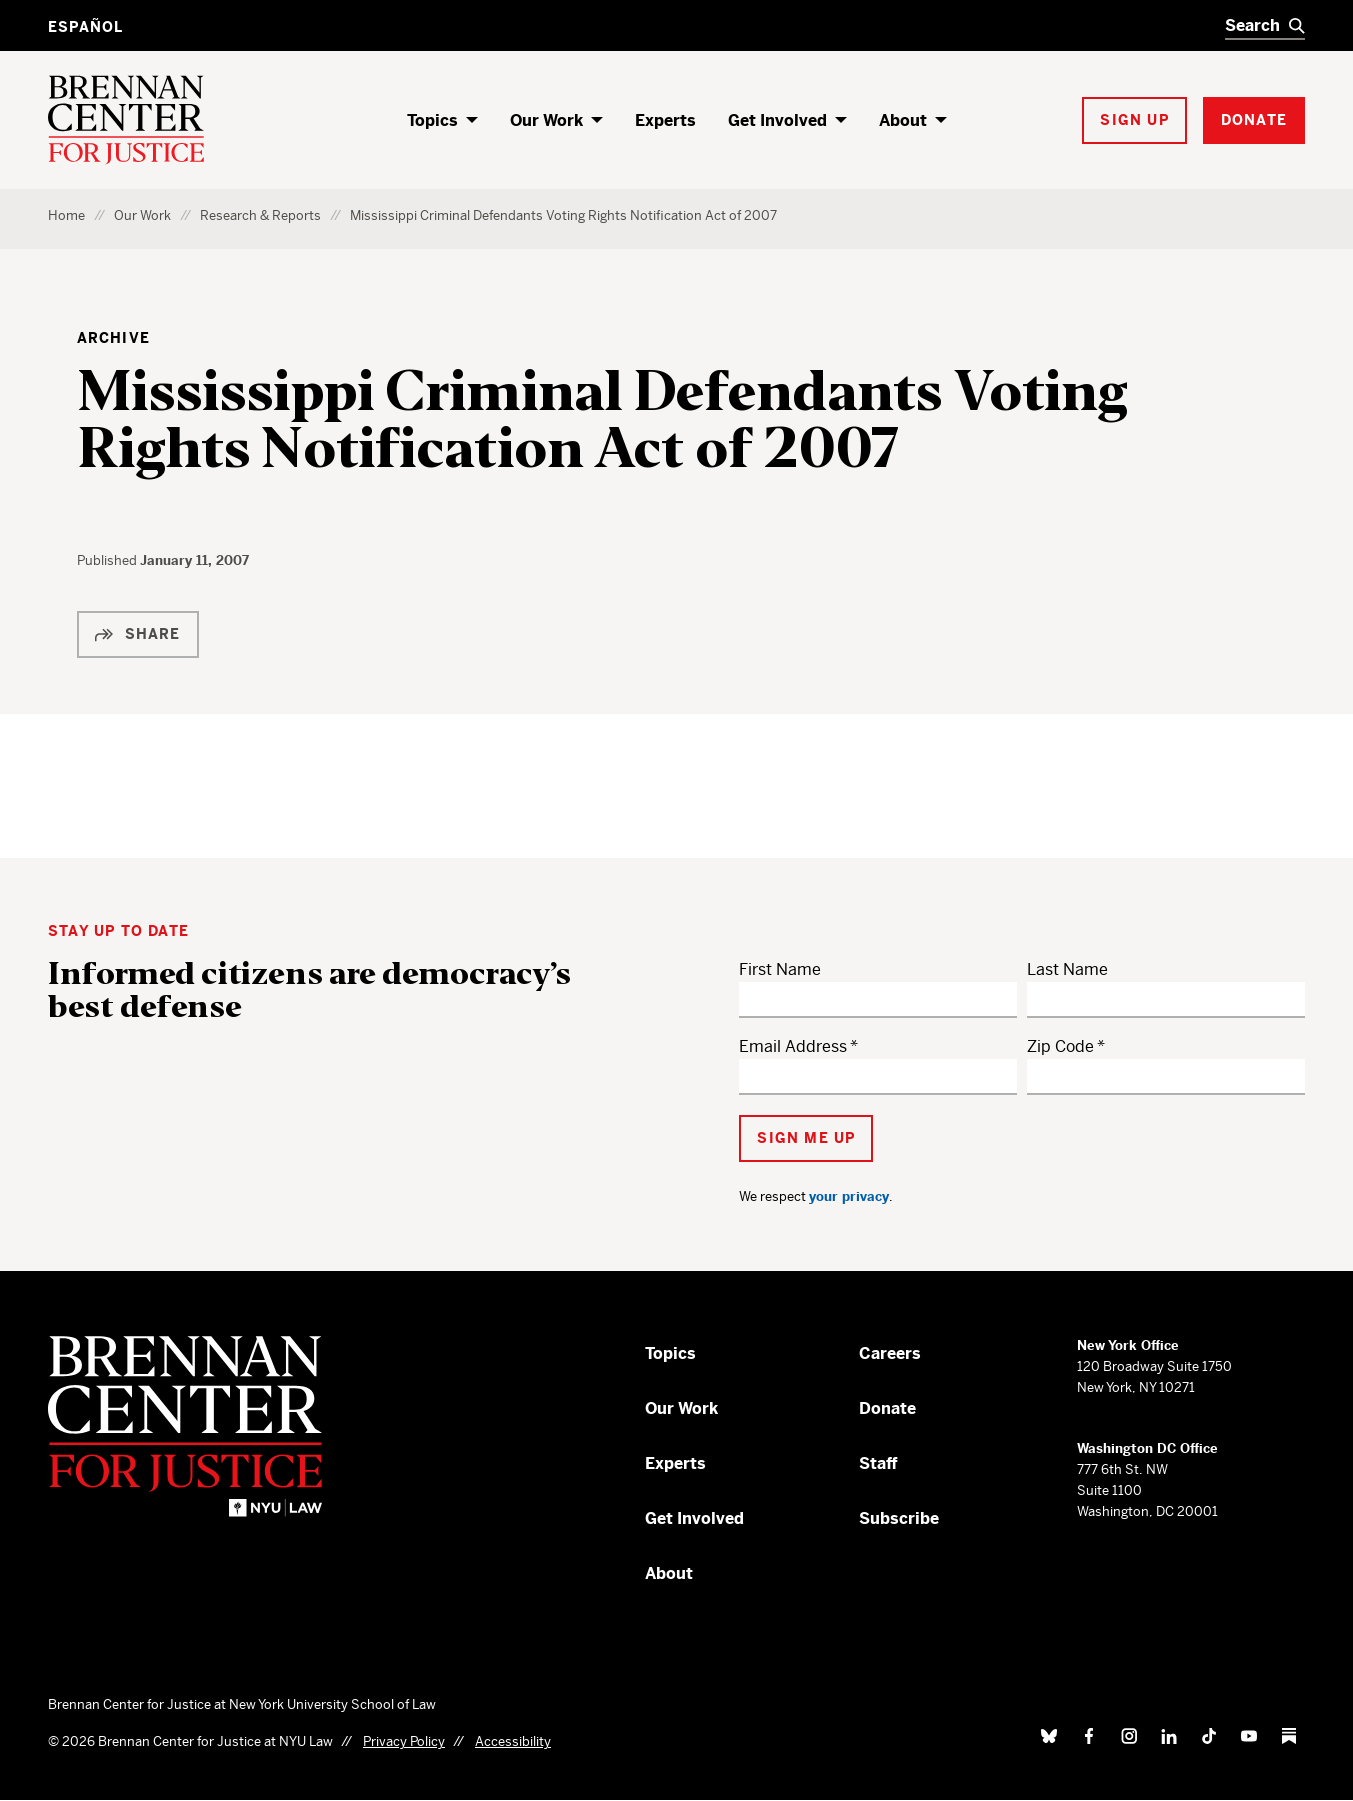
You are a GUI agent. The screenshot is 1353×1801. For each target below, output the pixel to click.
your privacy (849, 1196)
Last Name (1067, 969)
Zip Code (1060, 1046)
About (903, 120)
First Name (780, 969)
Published (108, 560)
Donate (887, 1408)
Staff (878, 1463)
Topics (432, 120)
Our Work (546, 120)
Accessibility (513, 1741)
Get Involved (777, 120)
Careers (890, 1353)
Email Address (793, 1046)
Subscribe (899, 1518)
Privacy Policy (404, 1741)
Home (66, 215)
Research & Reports (260, 215)
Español (85, 27)
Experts (665, 120)
